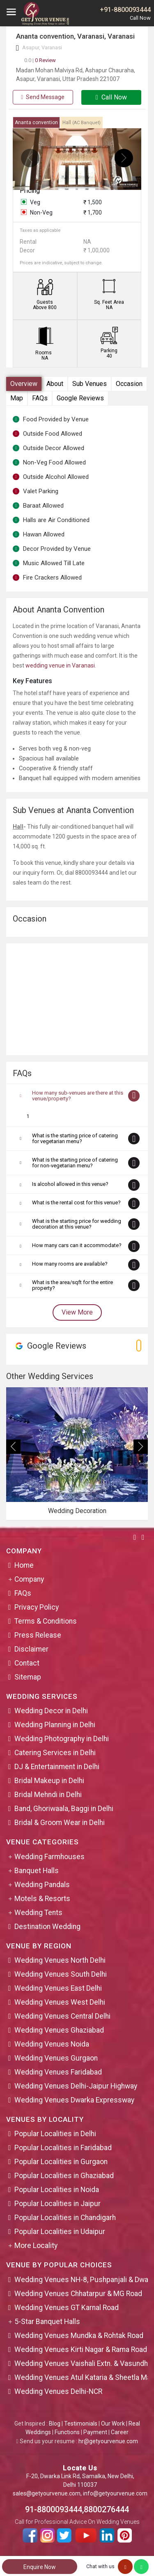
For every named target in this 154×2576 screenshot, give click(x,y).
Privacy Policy (36, 1607)
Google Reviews (80, 398)
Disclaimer (31, 1649)
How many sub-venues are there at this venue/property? (77, 1096)
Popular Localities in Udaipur (59, 2231)
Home (24, 1565)
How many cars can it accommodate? (77, 1245)
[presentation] (30, 158)
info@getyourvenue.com (115, 2493)
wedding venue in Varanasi (60, 665)
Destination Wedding (47, 1926)
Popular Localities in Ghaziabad (64, 2176)
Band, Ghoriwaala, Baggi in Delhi (63, 1808)
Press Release (37, 1635)
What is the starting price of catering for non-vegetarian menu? (75, 1163)
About (54, 384)
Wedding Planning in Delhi (54, 1725)
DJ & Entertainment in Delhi (56, 1767)
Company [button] (29, 1579)
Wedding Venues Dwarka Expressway (74, 2100)
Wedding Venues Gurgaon (56, 2058)
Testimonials (80, 2423)
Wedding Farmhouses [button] (49, 1857)
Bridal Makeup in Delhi (49, 1781)
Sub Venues (89, 384)
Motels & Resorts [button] (42, 1898)
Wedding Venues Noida (51, 2044)
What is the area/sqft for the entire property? (72, 1285)
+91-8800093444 (125, 10)
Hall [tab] (81, 122)
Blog (54, 2423)
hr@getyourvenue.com (108, 2441)
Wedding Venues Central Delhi (62, 2016)
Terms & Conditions (45, 1621)
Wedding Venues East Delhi (58, 1988)
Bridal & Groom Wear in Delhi (59, 1822)
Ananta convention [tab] (36, 122)
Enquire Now (39, 2567)
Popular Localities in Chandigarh (65, 2217)
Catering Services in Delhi (55, 1753)
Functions (67, 2432)
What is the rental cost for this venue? (76, 1202)
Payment (95, 2432)
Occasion (129, 384)
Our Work (113, 2423)
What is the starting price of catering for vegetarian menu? (75, 1138)
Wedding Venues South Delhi (60, 1974)
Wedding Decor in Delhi (51, 1711)
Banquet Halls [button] (36, 1871)
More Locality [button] (35, 2245)
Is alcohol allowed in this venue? (70, 1184)
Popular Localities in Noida (56, 2190)
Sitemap (27, 1677)
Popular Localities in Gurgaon (61, 2162)
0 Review (40, 60)
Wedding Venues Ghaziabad (59, 2030)
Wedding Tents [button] (38, 1912)
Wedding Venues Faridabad (58, 2072)
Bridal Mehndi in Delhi (48, 1794)
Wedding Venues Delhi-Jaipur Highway (75, 2086)
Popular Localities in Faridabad (63, 2148)
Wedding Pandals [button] (42, 1885)
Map (16, 398)
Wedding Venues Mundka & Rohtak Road (78, 2335)
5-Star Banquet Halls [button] (47, 2321)
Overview (23, 384)
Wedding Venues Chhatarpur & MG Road (78, 2294)
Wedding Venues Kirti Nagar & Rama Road (80, 2349)
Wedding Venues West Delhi (59, 2002)
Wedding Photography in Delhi (61, 1739)
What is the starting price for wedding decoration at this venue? (76, 1224)
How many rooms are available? (70, 1264)
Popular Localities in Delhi (55, 2134)
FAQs (40, 398)
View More (77, 1312)
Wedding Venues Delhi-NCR (58, 2391)
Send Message (42, 97)
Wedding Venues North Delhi (60, 1960)
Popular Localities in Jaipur (57, 2203)
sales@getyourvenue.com (46, 2493)
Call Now (111, 97)
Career (120, 2432)
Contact (26, 1663)
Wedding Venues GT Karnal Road (66, 2307)
